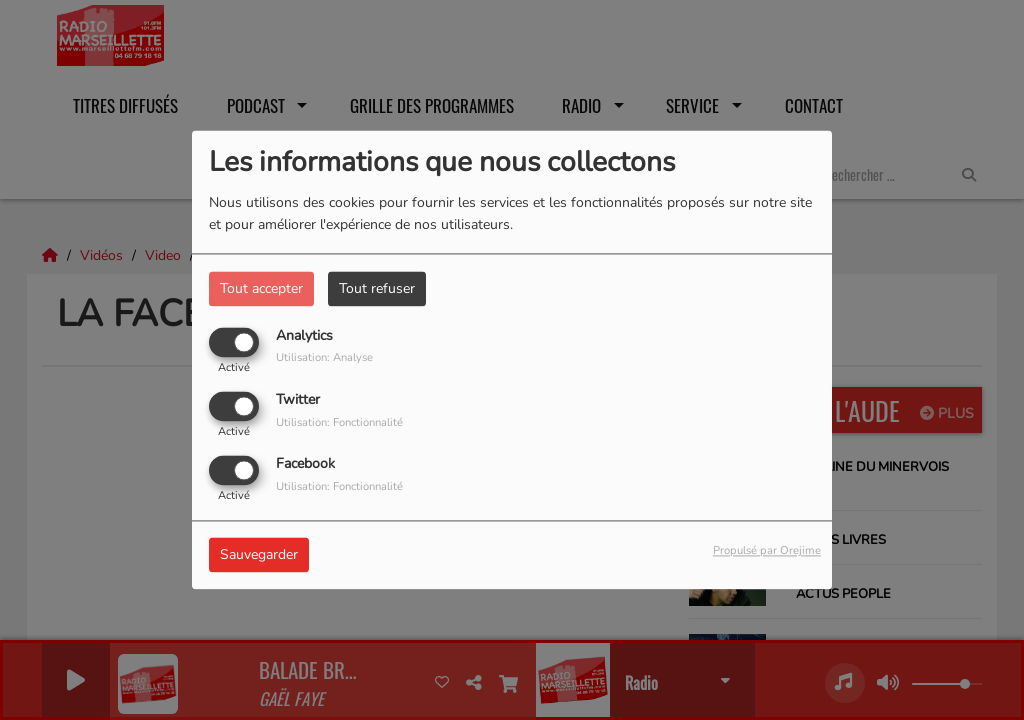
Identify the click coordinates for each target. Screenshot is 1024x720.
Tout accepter (261, 288)
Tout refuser (377, 288)
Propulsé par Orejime (767, 551)
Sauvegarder (259, 555)
